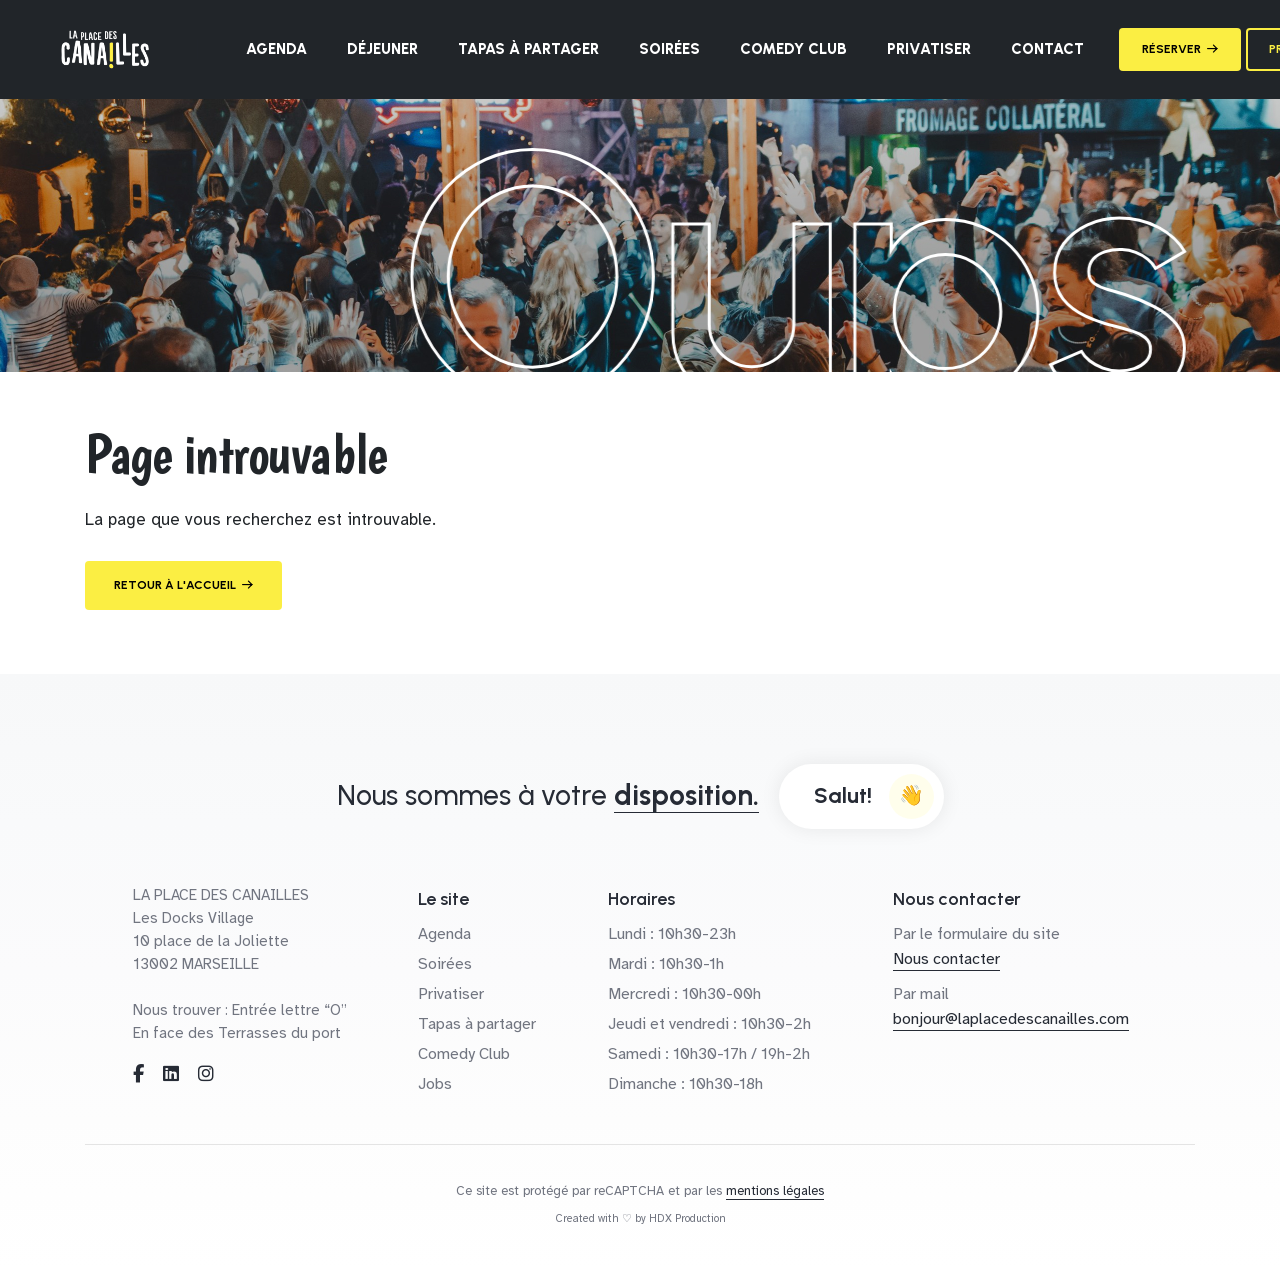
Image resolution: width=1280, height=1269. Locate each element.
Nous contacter (946, 959)
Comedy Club (793, 49)
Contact (1047, 49)
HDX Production (687, 1218)
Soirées (669, 49)
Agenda (276, 49)
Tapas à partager (528, 49)
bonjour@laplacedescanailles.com (1011, 1019)
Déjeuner (382, 49)
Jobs (435, 1084)
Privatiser (929, 49)
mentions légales (775, 1191)
